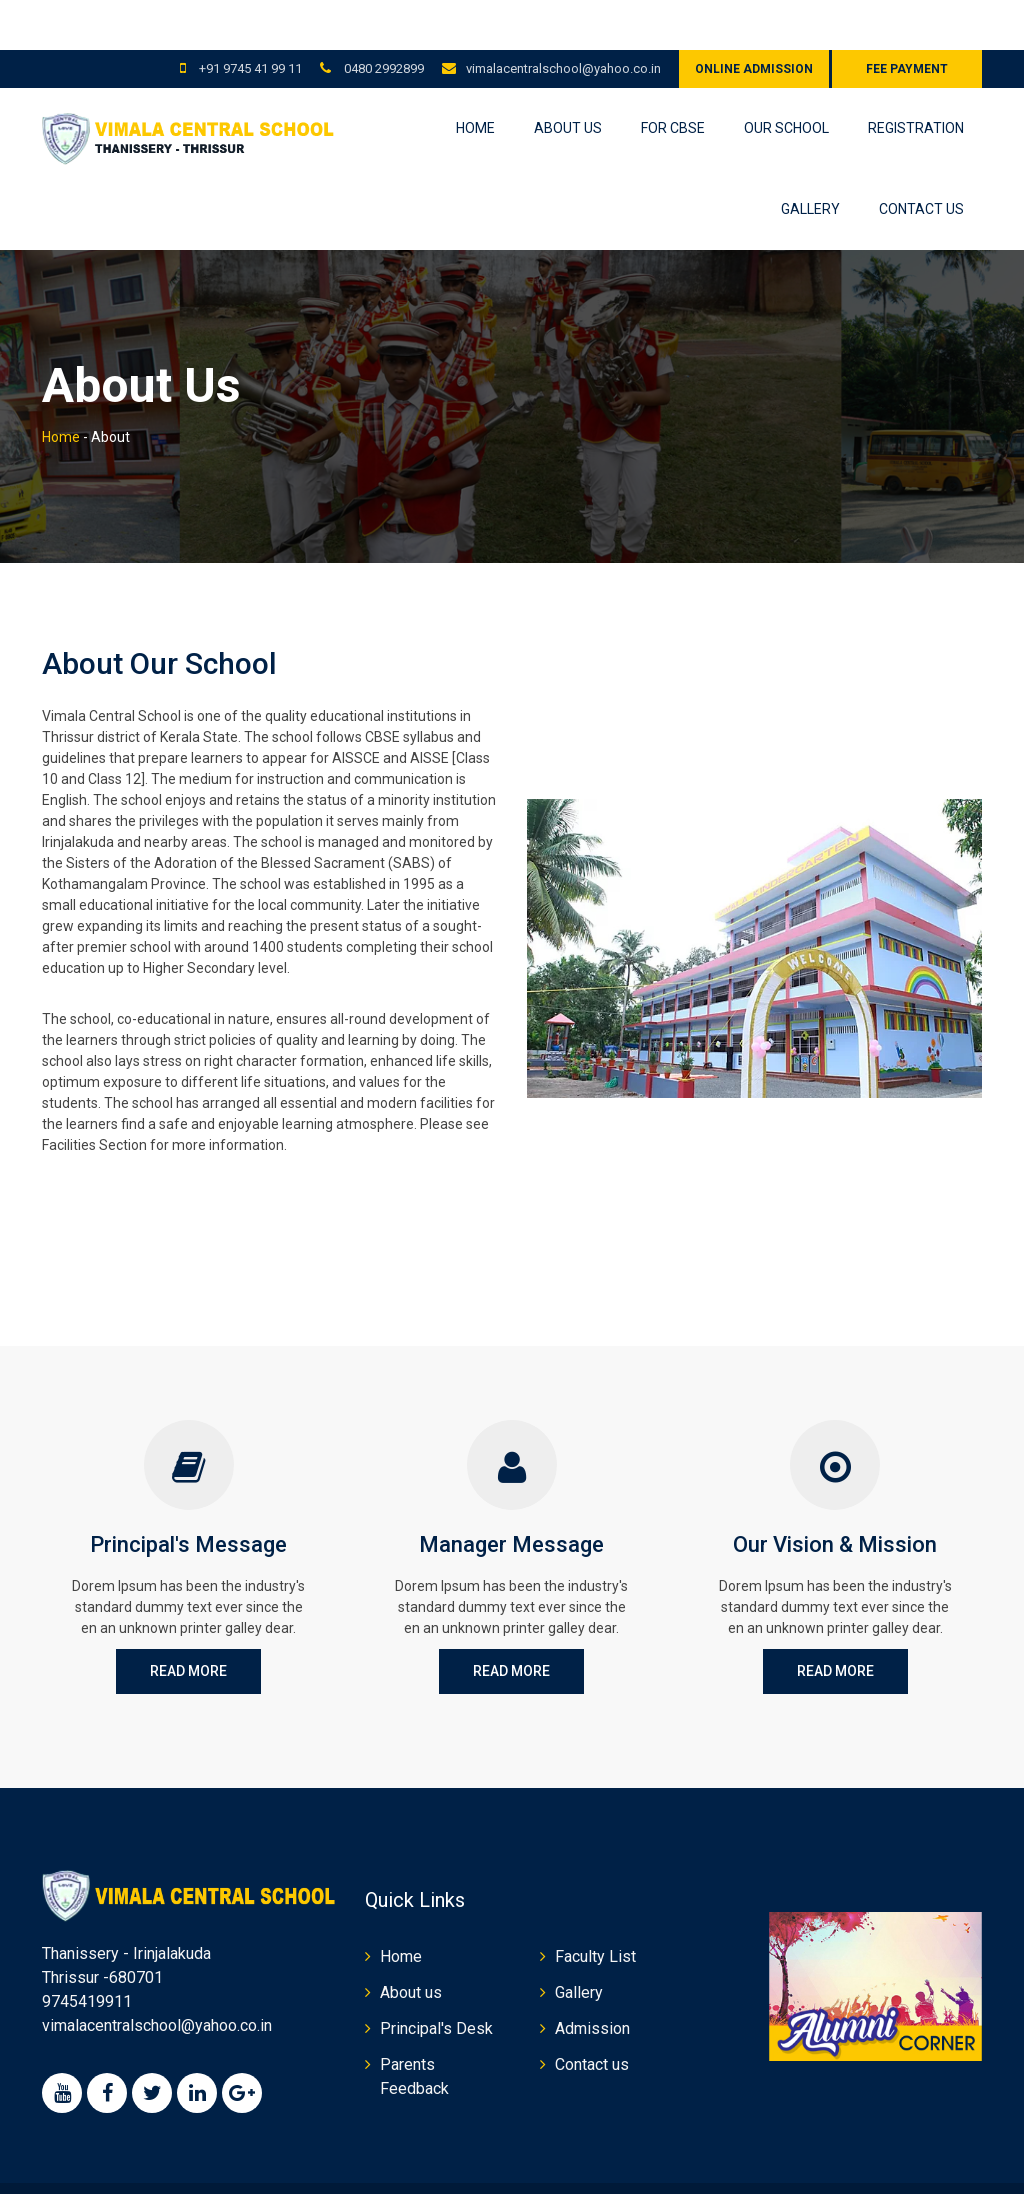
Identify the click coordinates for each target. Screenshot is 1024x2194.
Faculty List (595, 1906)
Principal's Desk (436, 1978)
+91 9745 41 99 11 (249, 18)
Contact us (921, 159)
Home (475, 78)
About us (568, 78)
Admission (592, 1978)
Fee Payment (907, 19)
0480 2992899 (382, 18)
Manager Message (511, 1494)
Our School (786, 78)
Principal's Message (188, 1494)
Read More (188, 1621)
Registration (916, 78)
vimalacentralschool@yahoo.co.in (563, 18)
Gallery (810, 159)
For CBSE (673, 78)
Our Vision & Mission (835, 1494)
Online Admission (754, 19)
